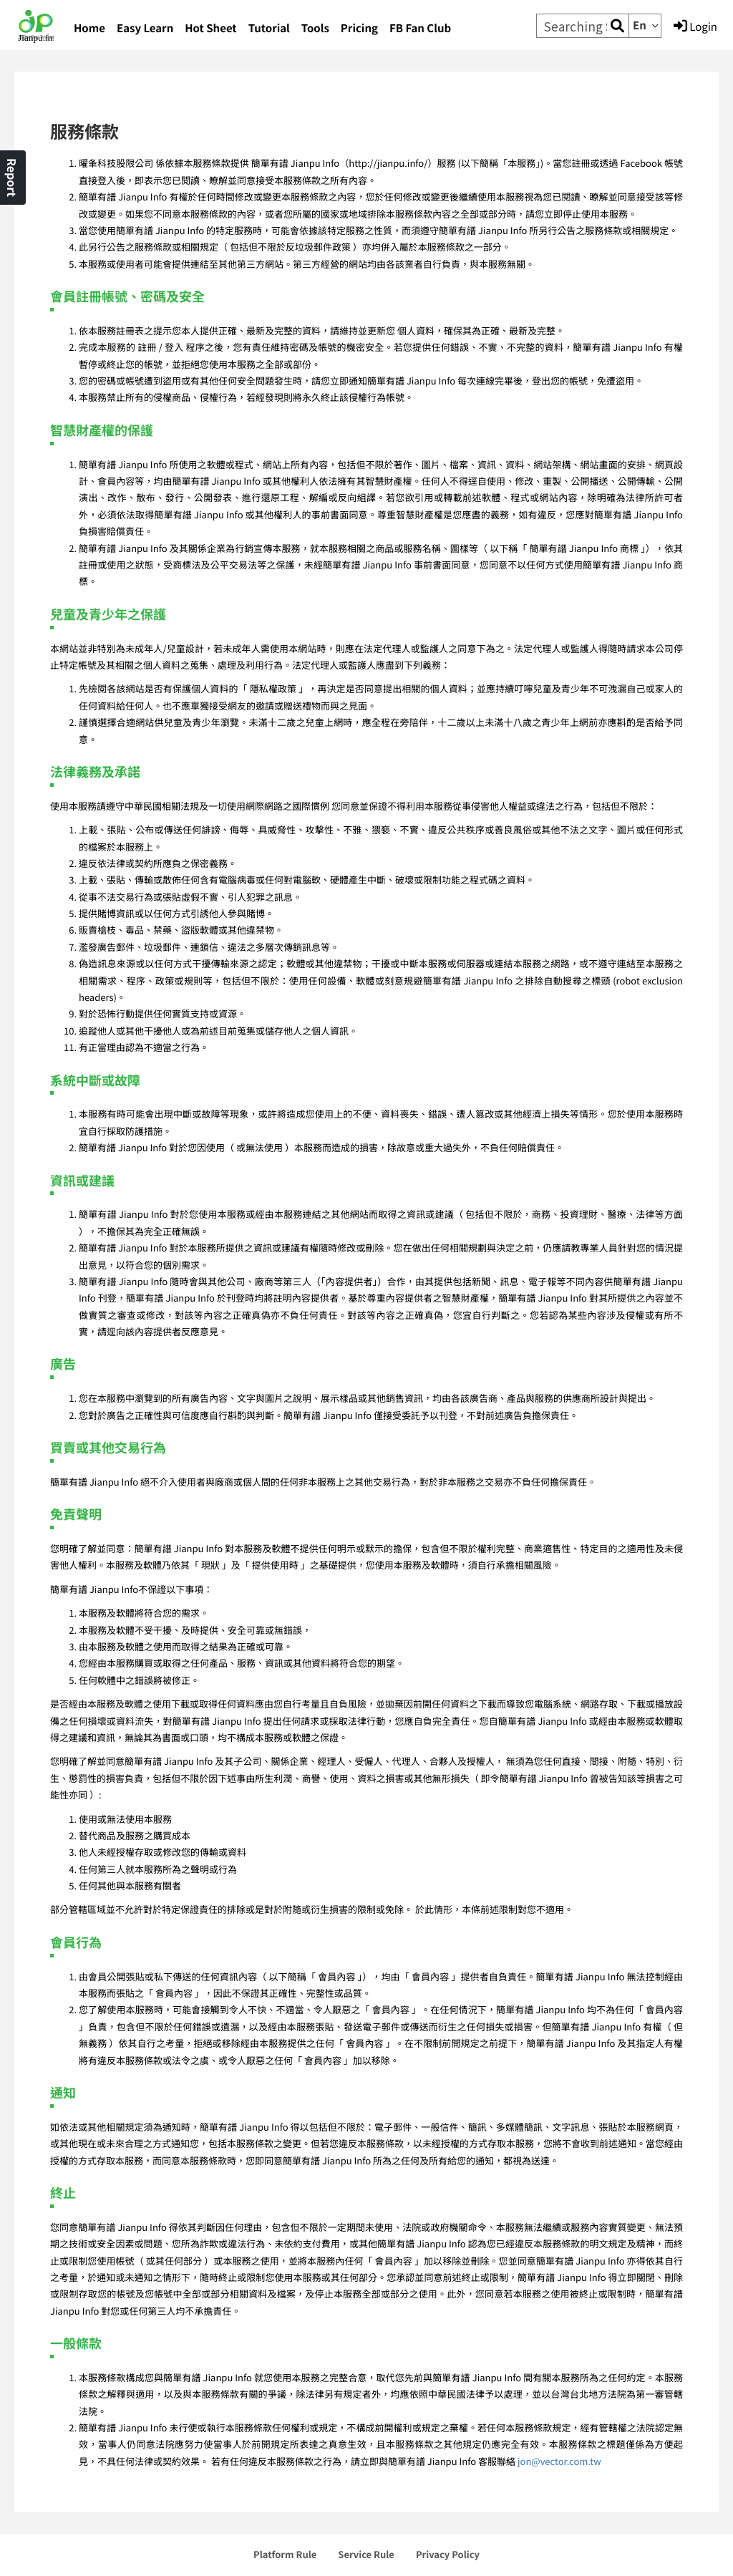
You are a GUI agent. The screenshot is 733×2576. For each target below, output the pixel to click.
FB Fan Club (420, 28)
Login (695, 26)
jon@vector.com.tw (559, 2461)
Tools (315, 28)
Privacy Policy (448, 2554)
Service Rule (366, 2554)
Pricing (359, 28)
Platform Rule (284, 2554)
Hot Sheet (210, 28)
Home (89, 28)
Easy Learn (145, 28)
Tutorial (269, 28)
